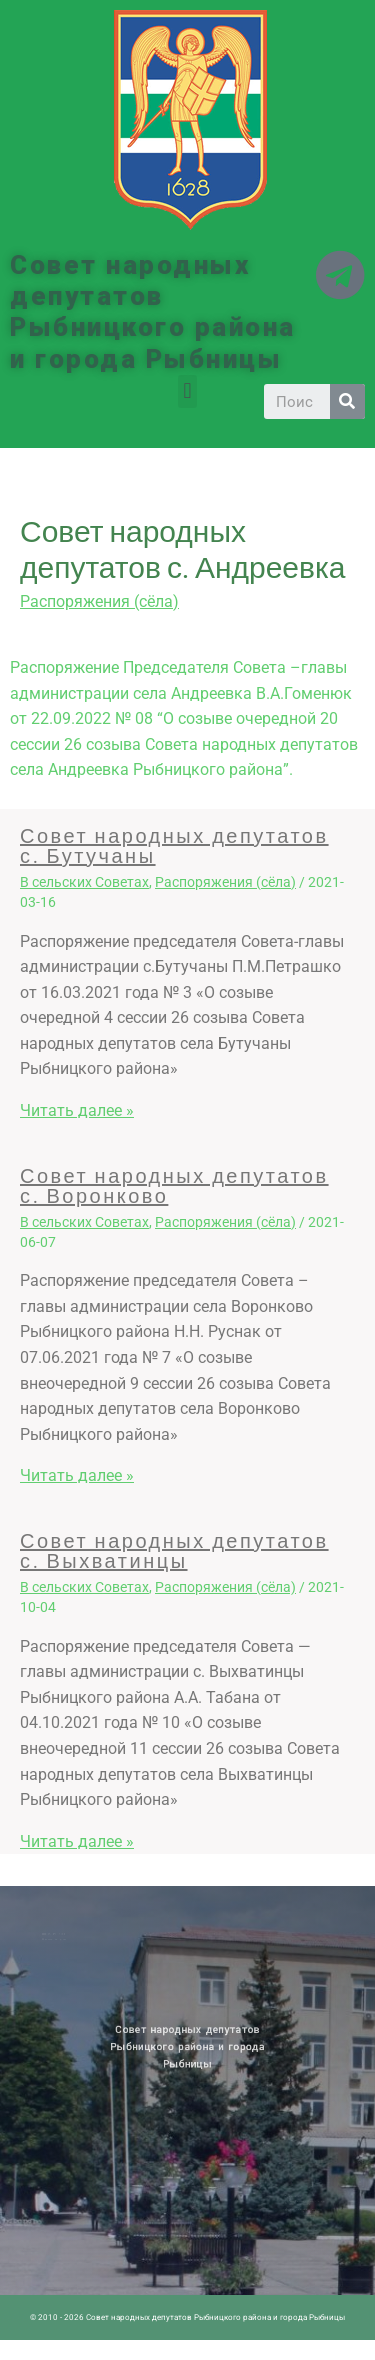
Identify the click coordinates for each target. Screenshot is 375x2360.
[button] (187, 391)
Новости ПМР (64, 1935)
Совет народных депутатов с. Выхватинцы (174, 1550)
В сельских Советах (84, 882)
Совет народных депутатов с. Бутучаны (174, 845)
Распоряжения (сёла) (99, 601)
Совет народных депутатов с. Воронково (174, 1185)
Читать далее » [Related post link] (77, 1110)
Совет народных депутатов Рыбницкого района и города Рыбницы (153, 312)
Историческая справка (68, 1939)
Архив (74, 1935)
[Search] (347, 401)
